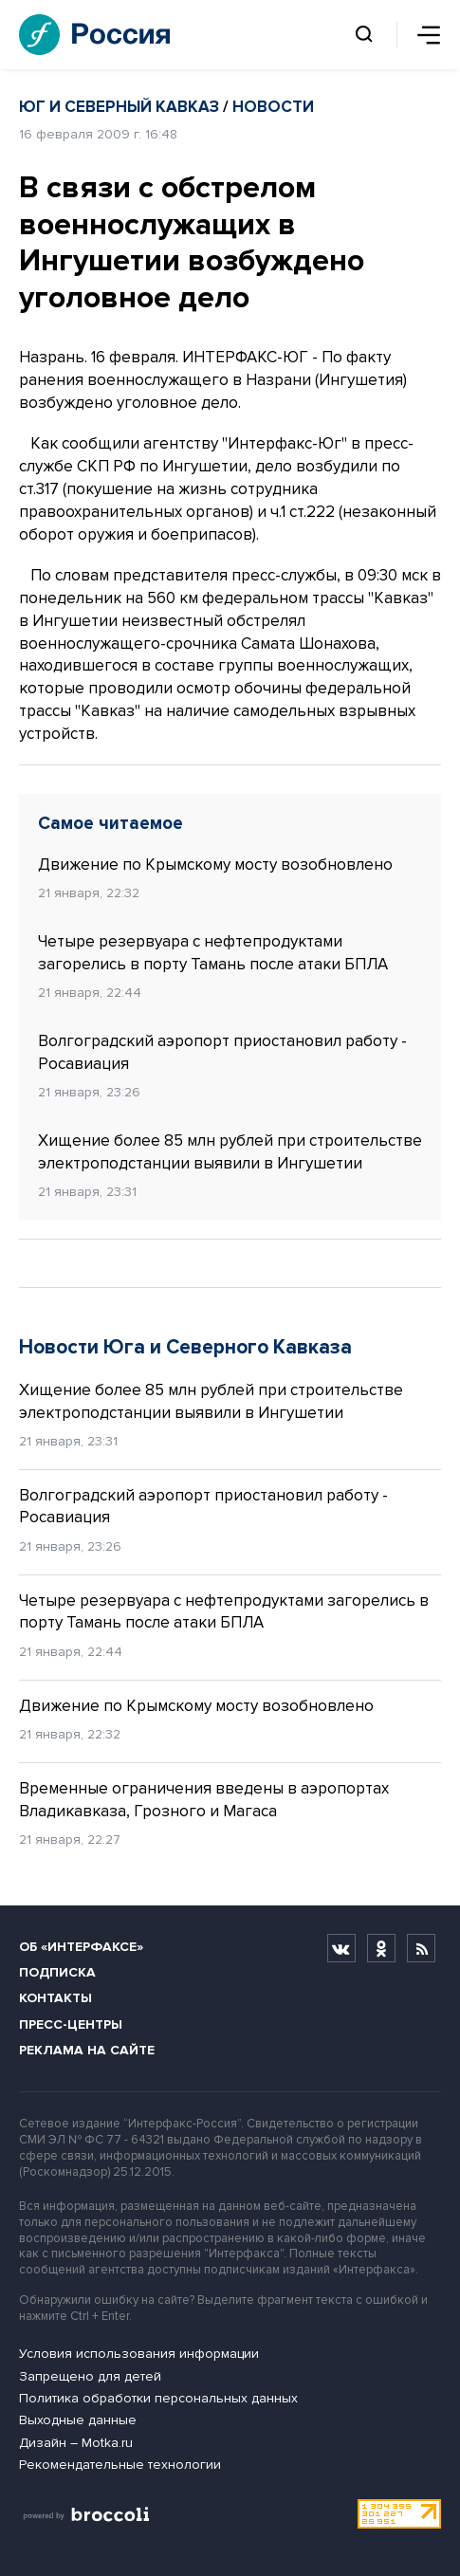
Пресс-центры (70, 2024)
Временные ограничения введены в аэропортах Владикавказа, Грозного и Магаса (204, 1799)
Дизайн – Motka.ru (76, 2443)
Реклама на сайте (87, 2050)
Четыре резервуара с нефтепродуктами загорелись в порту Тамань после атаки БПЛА (213, 952)
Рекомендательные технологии (120, 2464)
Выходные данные (78, 2420)
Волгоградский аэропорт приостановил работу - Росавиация (222, 1052)
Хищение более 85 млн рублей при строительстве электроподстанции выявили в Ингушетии (230, 1152)
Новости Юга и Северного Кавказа (185, 1347)
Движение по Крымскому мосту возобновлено (215, 864)
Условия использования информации (139, 2354)
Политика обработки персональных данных (158, 2398)
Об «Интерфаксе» (81, 1947)
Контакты (55, 1998)
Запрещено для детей (90, 2376)
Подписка (57, 1972)
